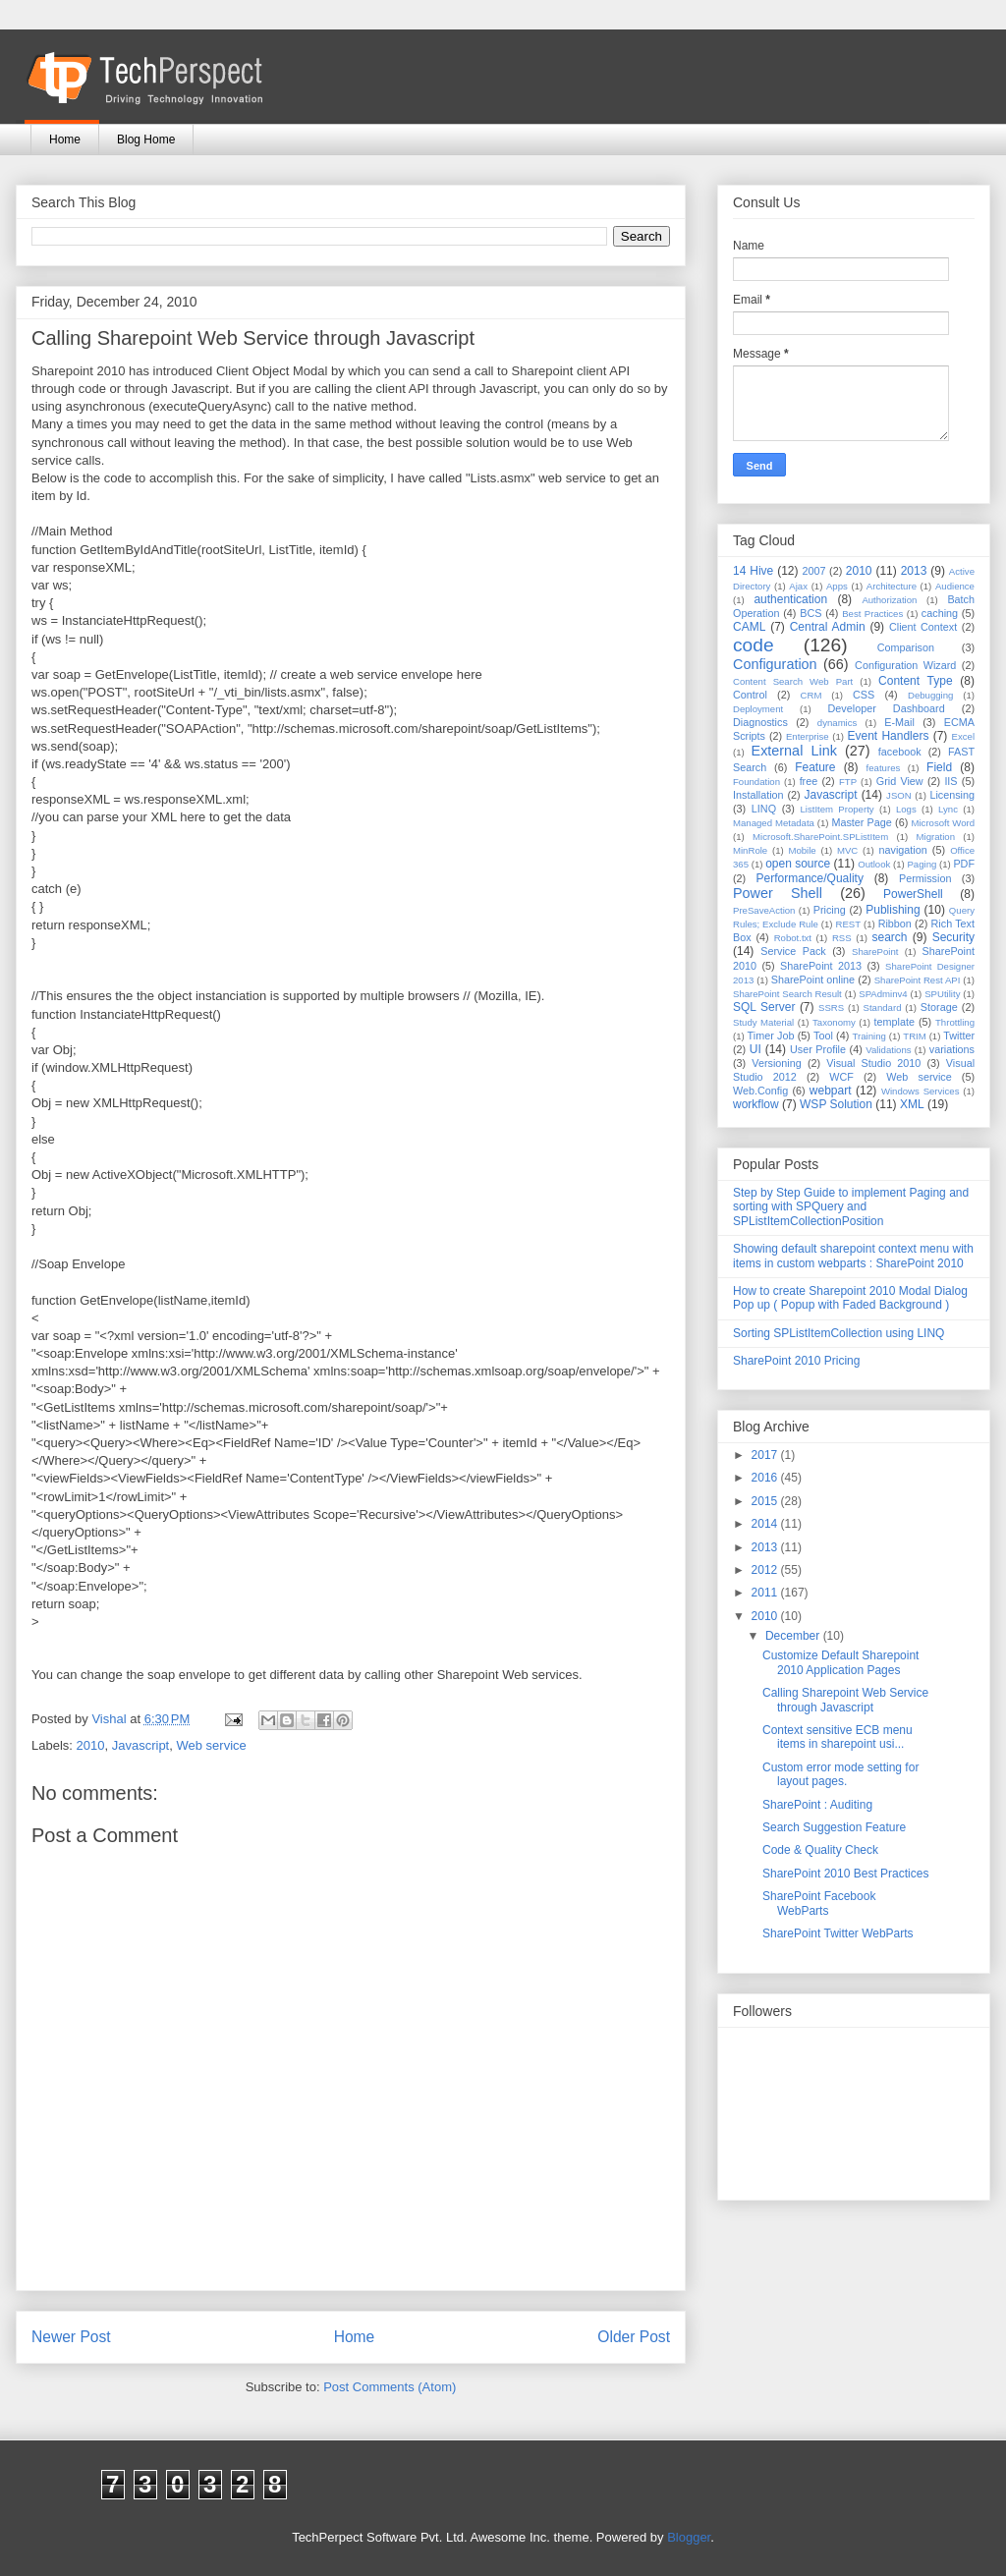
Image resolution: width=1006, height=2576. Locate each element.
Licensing (952, 795)
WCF (841, 1077)
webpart (831, 1090)
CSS (863, 694)
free (809, 781)
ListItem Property (836, 809)
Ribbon (895, 923)
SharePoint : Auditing (817, 1805)
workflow (756, 1104)
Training (869, 1036)
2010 (91, 1745)
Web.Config (760, 1090)
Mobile (801, 850)
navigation (903, 850)
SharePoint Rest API (917, 980)
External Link (794, 750)
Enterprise (807, 736)
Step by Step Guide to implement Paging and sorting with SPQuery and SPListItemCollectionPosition (851, 1207)
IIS (950, 781)
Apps (837, 586)
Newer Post (71, 2336)
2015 (766, 1501)
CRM (811, 695)
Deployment (758, 708)
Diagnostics (760, 722)
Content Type (915, 681)
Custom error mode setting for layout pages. (840, 1774)
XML (912, 1104)
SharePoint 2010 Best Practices (845, 1873)
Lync (948, 809)
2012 (766, 1570)
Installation (758, 795)
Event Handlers (888, 736)
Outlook (874, 864)
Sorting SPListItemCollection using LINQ (838, 1333)
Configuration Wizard (905, 665)
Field (939, 767)
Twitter (959, 1035)
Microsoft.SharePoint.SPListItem (820, 836)
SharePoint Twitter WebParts (838, 1933)
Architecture (891, 586)
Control (750, 694)
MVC (847, 850)
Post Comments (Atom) (389, 2387)
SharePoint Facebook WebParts (818, 1903)
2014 (766, 1524)
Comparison (905, 647)
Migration (936, 836)
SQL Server (764, 1007)
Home (65, 139)
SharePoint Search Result (787, 993)
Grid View (899, 781)
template (894, 1022)
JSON (899, 795)
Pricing (829, 910)
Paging (921, 864)
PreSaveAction (764, 910)
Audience (955, 586)
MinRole (750, 850)
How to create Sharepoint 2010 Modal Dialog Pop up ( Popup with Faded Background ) (850, 1298)
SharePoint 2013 (821, 966)
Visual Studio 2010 (873, 1063)
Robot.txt (792, 937)
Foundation (756, 781)
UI (755, 1049)
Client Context (923, 627)
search (889, 937)
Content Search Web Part (793, 681)
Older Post (633, 2336)
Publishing (893, 910)
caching (940, 613)
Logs (906, 809)
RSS (842, 937)
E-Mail (899, 722)
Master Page (861, 822)
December (794, 1636)
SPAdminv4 (883, 993)
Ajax (798, 586)
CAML (749, 627)
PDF (964, 863)
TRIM (914, 1036)
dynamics (837, 722)
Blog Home (146, 139)
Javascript (141, 1745)
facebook (900, 751)
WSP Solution (836, 1104)
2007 (813, 571)
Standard (883, 1007)
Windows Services (920, 1091)
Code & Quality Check (820, 1850)
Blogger (688, 2537)
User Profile (818, 1049)
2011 (766, 1592)
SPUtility (942, 993)
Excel (963, 736)
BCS (810, 613)
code (753, 645)
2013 (914, 571)
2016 (766, 1477)
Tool (823, 1035)
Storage (939, 1007)
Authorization (889, 599)
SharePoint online (813, 979)
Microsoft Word (943, 822)
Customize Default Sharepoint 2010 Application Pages (840, 1662)
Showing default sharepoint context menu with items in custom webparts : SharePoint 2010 (853, 1255)
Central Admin (828, 627)
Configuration (775, 664)
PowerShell (913, 894)
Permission (925, 878)
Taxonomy (834, 1022)
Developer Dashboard (886, 708)
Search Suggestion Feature (834, 1827)
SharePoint (875, 951)
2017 (766, 1455)
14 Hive (753, 571)
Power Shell (777, 893)
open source (797, 863)
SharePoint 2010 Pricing (796, 1361)
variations (952, 1049)
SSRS (831, 1007)
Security (953, 937)
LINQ (764, 808)
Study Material (763, 1022)
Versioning (776, 1063)
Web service (211, 1745)
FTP (848, 781)
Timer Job (771, 1035)
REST (848, 924)
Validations (888, 1049)
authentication (790, 599)
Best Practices (872, 613)
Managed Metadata (773, 822)
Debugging (930, 695)
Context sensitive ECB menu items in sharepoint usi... (837, 1737)
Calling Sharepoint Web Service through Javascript (845, 1699)
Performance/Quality (810, 878)
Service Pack (793, 951)
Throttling (955, 1022)
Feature (815, 767)
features (883, 767)
